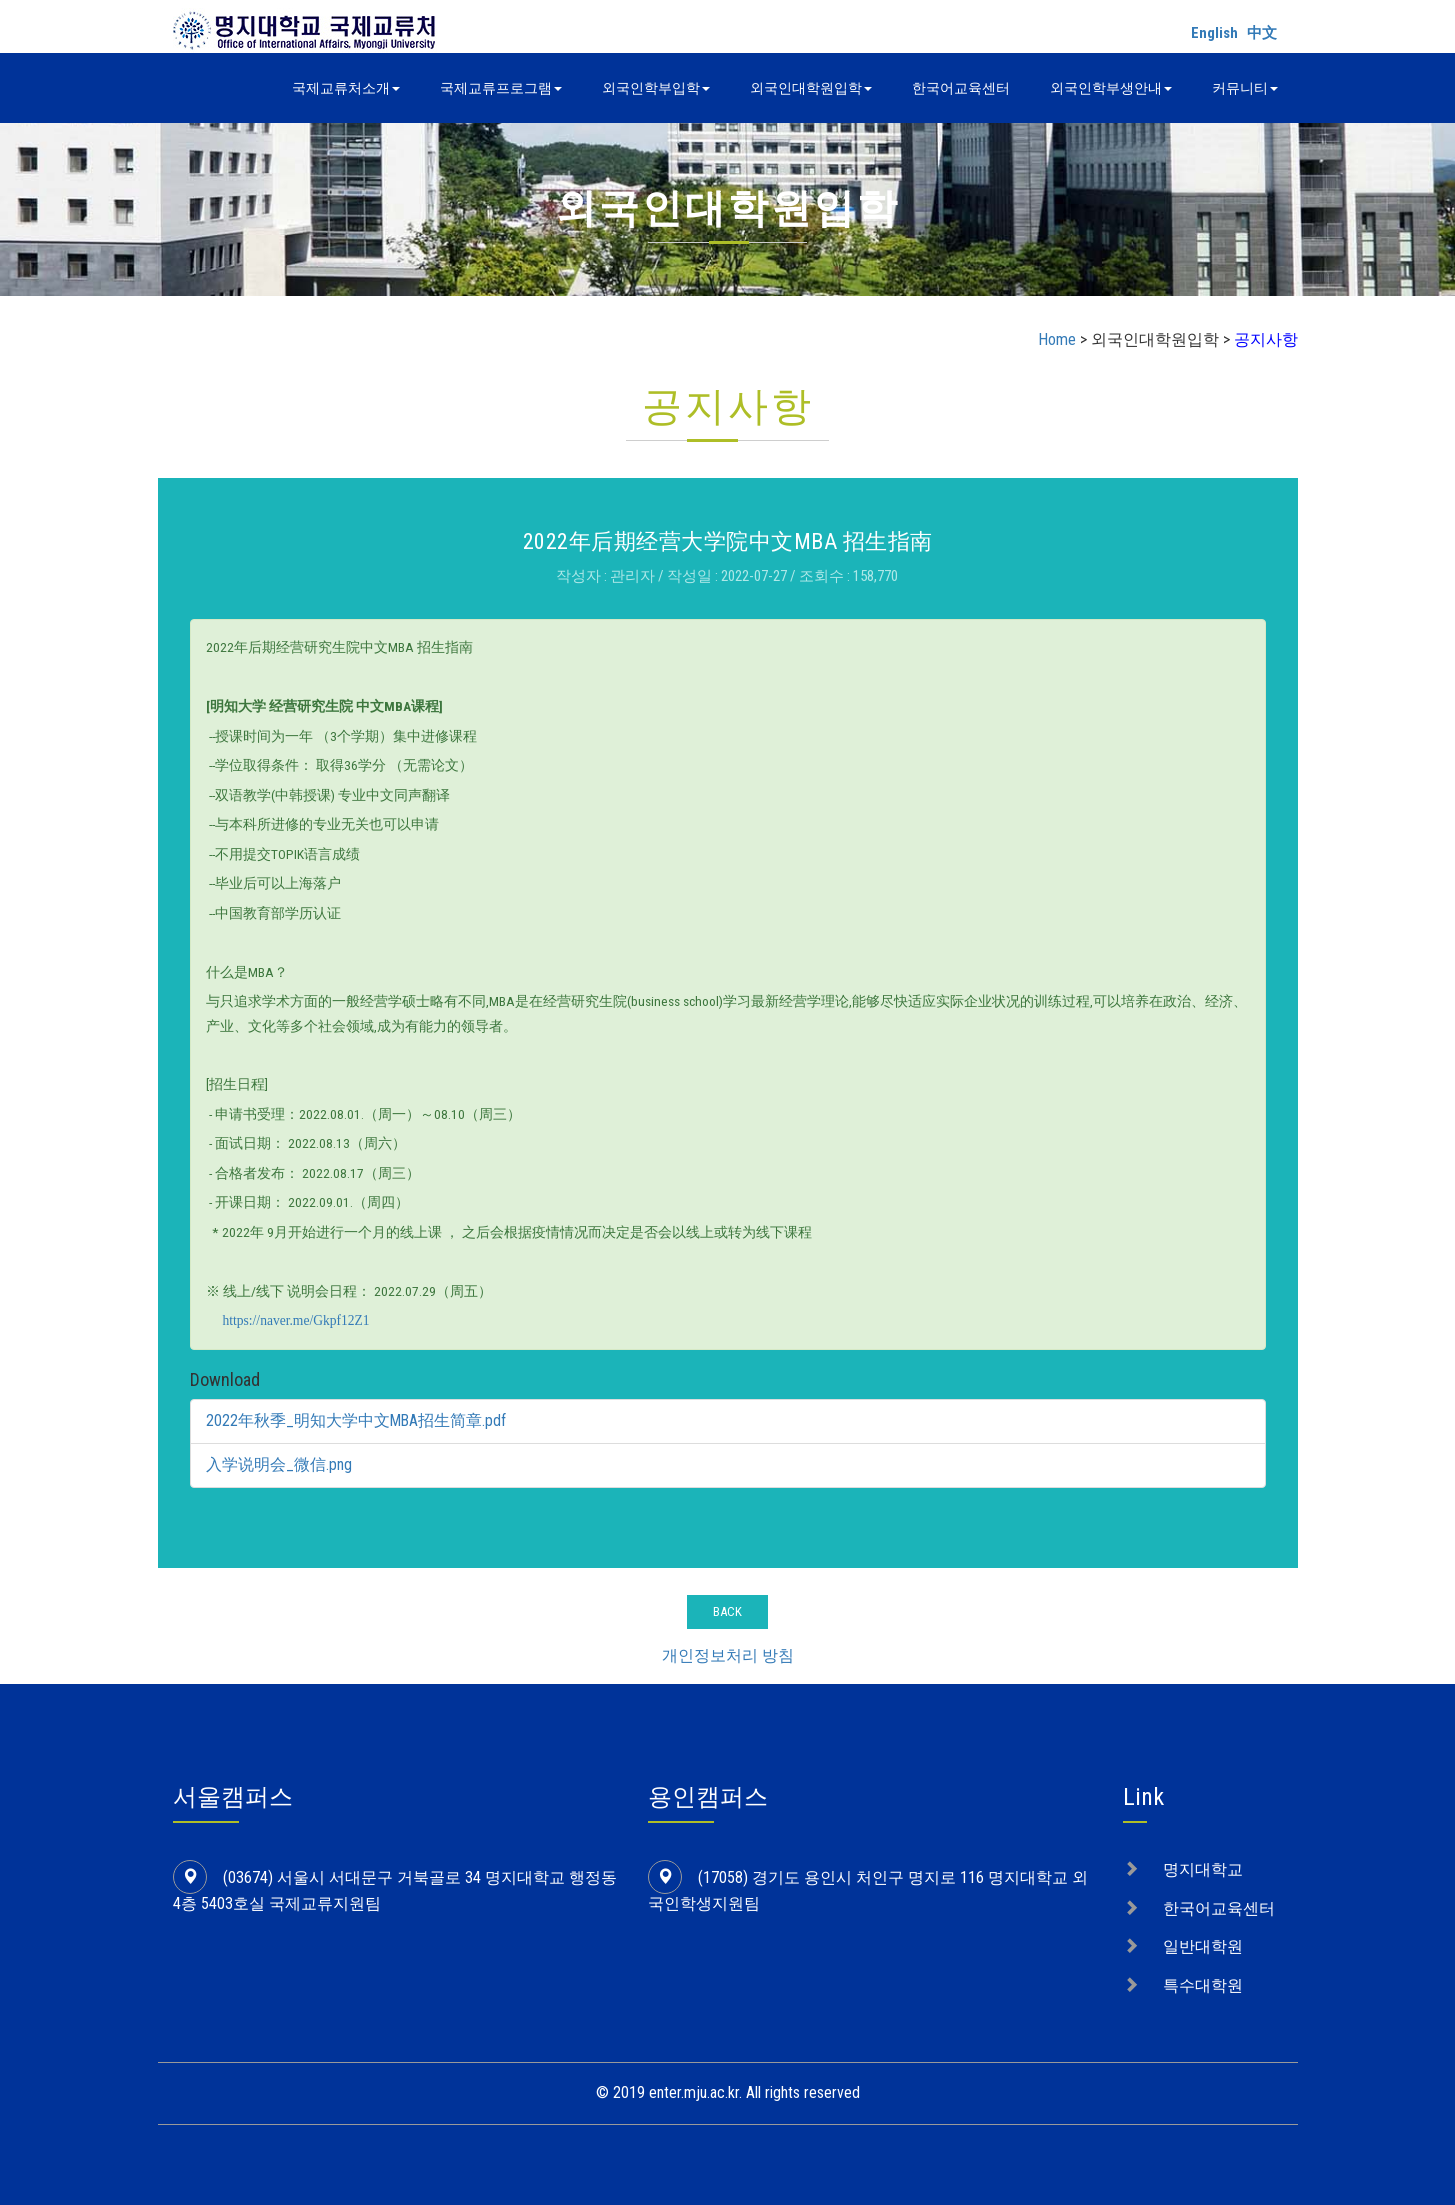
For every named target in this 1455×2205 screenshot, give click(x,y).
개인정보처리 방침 (728, 1655)
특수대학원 (1203, 1985)
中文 (1262, 33)
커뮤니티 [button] (1245, 88)
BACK (727, 1611)
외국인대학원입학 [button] (811, 88)
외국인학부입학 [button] (656, 88)
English (1214, 33)
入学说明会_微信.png (279, 1464)
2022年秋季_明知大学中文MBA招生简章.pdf (357, 1420)
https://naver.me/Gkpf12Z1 (297, 1320)
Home (1057, 339)
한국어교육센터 (961, 88)
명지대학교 (1203, 1869)
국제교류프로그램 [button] (501, 88)
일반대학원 (1203, 1946)
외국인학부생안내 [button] (1111, 88)
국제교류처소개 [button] (346, 88)
